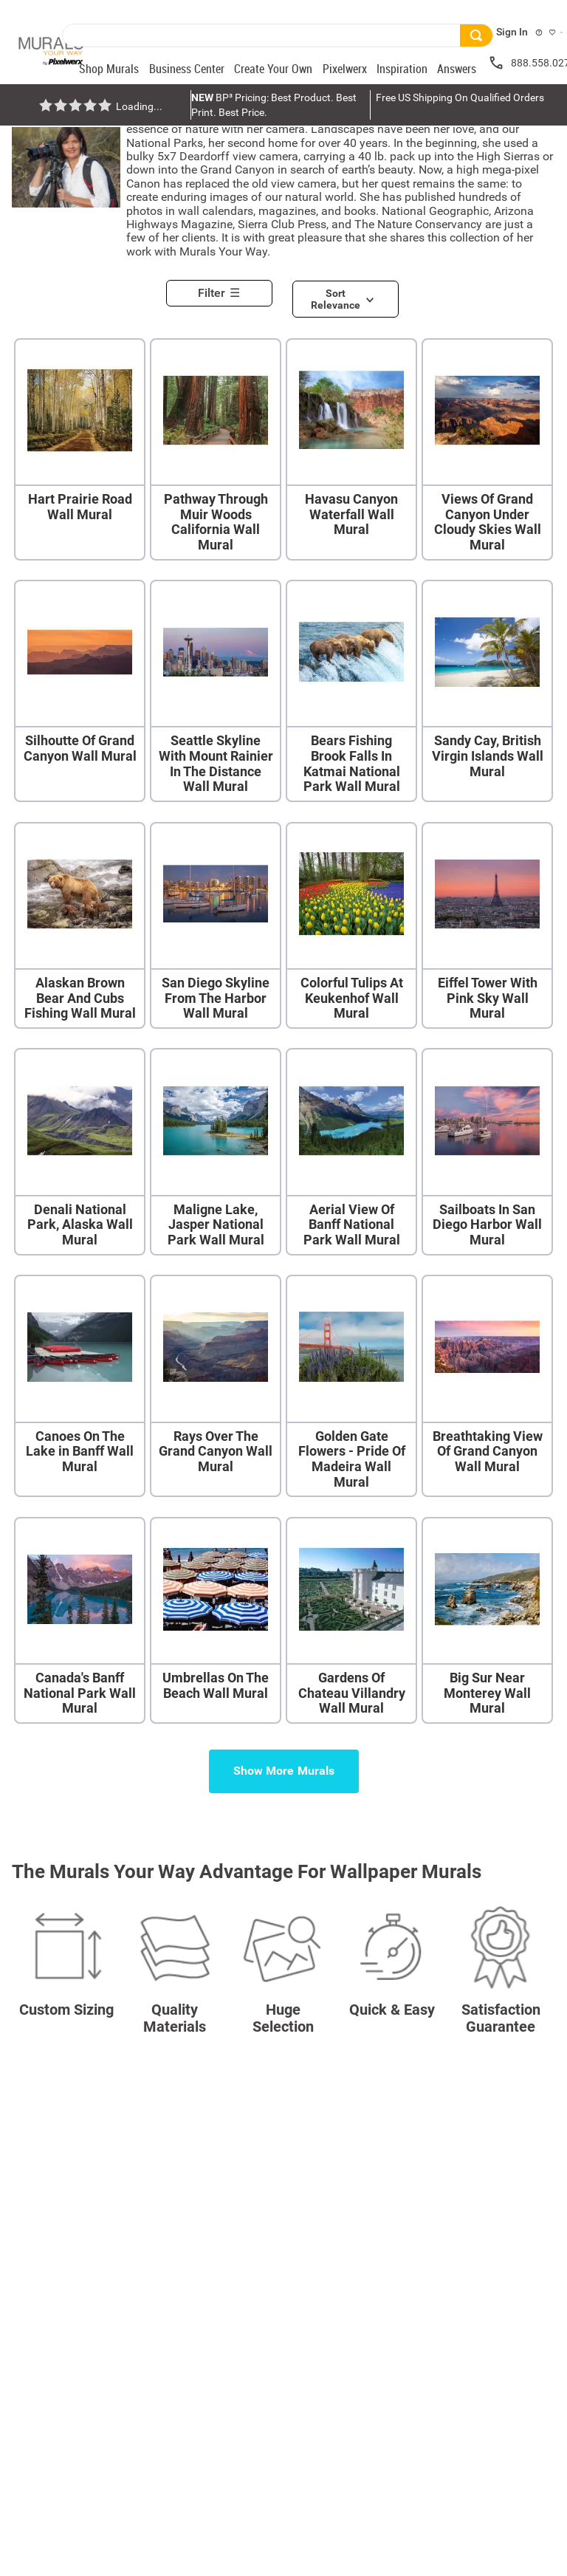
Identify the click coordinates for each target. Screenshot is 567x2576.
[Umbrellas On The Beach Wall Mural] (215, 1622)
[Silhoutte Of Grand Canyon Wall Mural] (79, 692)
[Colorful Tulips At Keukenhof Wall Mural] (351, 927)
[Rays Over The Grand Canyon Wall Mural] (215, 1387)
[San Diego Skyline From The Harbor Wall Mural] (215, 927)
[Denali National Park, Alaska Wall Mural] (79, 1153)
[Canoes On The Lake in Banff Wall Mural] (79, 1387)
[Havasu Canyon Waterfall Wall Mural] (351, 450)
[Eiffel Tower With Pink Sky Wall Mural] (487, 927)
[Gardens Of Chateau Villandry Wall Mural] (351, 1622)
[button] (225, 288)
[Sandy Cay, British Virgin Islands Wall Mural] (487, 692)
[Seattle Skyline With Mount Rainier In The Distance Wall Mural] (215, 692)
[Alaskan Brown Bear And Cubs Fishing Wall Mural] (79, 927)
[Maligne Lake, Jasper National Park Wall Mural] (215, 1153)
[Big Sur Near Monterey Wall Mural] (487, 1622)
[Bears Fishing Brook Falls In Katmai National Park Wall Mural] (351, 692)
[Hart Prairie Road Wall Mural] (79, 450)
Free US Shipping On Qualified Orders (460, 97)
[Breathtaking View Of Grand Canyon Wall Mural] (487, 1387)
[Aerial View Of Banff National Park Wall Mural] (351, 1153)
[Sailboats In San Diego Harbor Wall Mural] (487, 1153)
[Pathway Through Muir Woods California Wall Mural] (215, 450)
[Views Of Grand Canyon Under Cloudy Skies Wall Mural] (487, 450)
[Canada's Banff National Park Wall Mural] (79, 1622)
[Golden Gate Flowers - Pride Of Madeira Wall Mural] (351, 1387)
